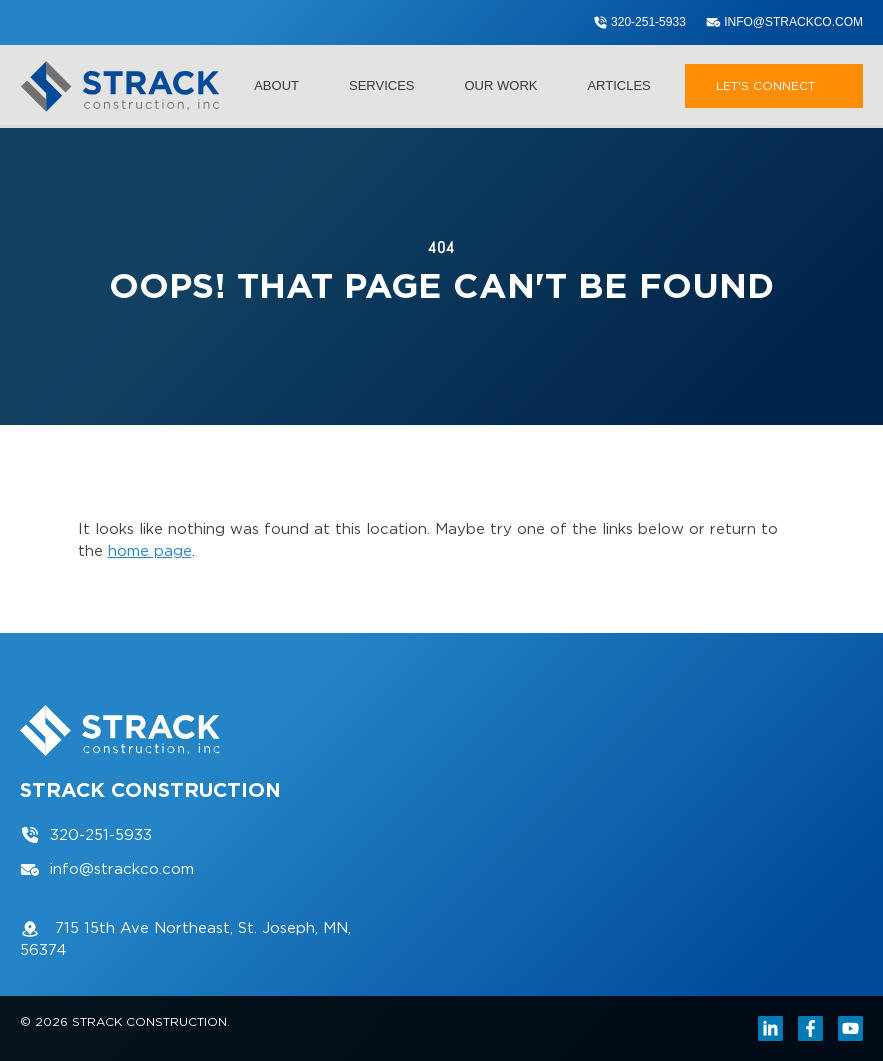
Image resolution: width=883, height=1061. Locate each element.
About (286, 85)
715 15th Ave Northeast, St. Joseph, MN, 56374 (185, 939)
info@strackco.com (784, 22)
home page (150, 551)
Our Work (511, 85)
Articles (618, 85)
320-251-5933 (639, 22)
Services (392, 85)
